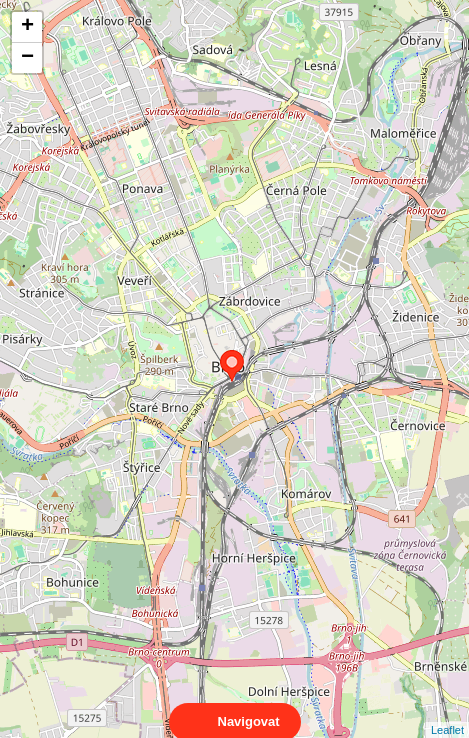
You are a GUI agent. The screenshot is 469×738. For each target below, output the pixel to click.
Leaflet (447, 712)
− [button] (27, 58)
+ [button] (27, 27)
